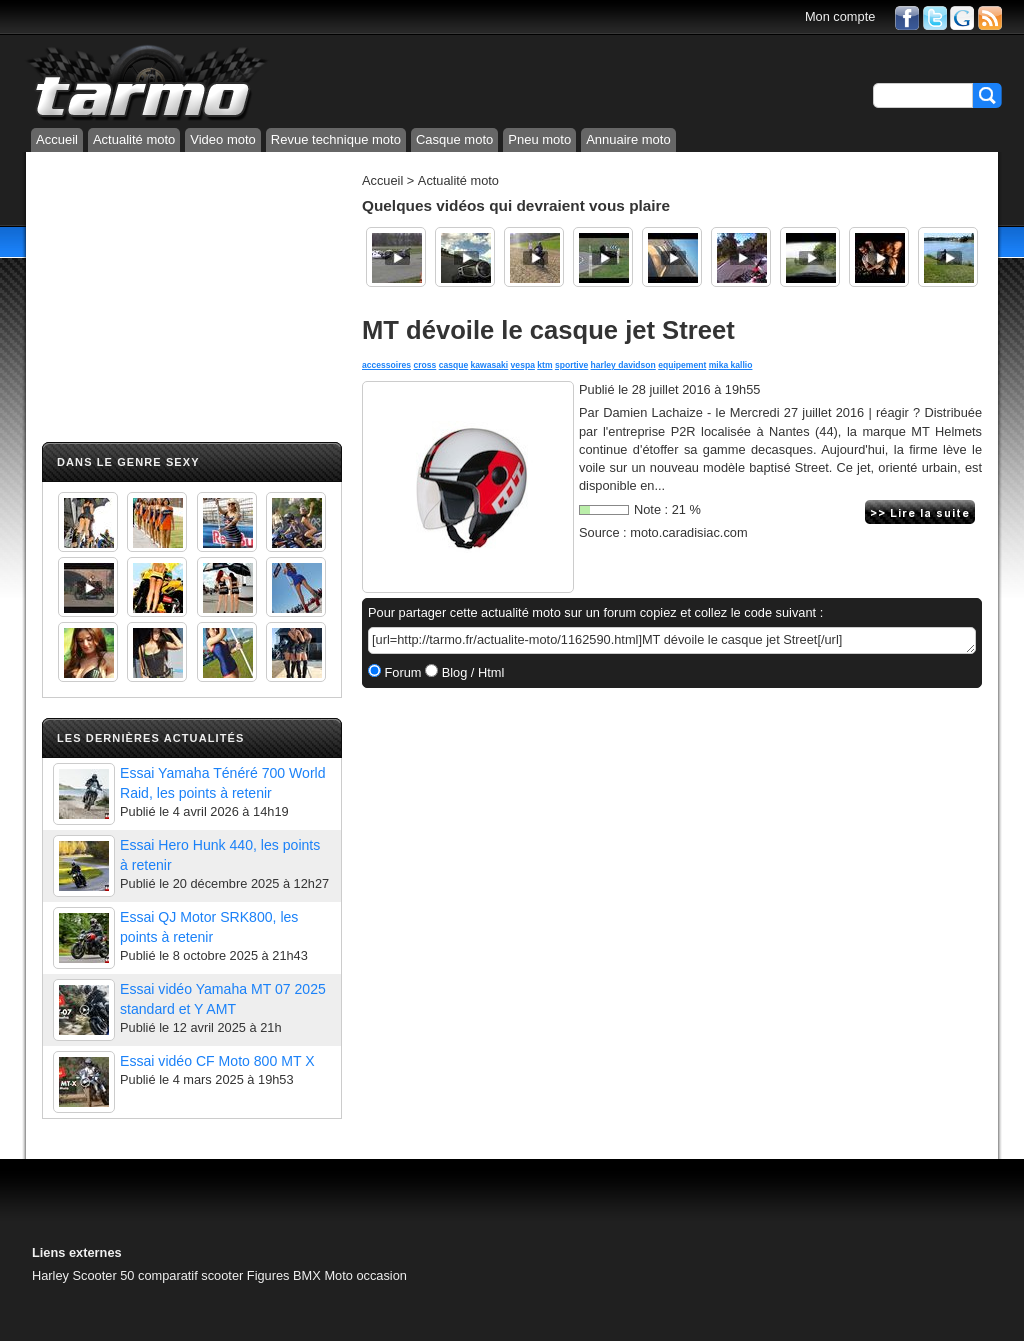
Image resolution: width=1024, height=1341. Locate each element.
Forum (401, 672)
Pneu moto (539, 139)
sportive (571, 365)
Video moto (223, 139)
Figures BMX (284, 1275)
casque (454, 365)
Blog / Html (471, 672)
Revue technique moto (336, 139)
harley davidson (623, 365)
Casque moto (454, 139)
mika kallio (731, 365)
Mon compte (840, 16)
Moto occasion (365, 1275)
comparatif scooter (190, 1275)
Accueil (57, 139)
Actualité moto (134, 139)
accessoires (386, 365)
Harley (50, 1275)
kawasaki (490, 365)
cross (424, 365)
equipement (682, 365)
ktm (544, 365)
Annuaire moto (628, 139)
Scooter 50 (104, 1275)
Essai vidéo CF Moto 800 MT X (217, 1061)
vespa (523, 365)
